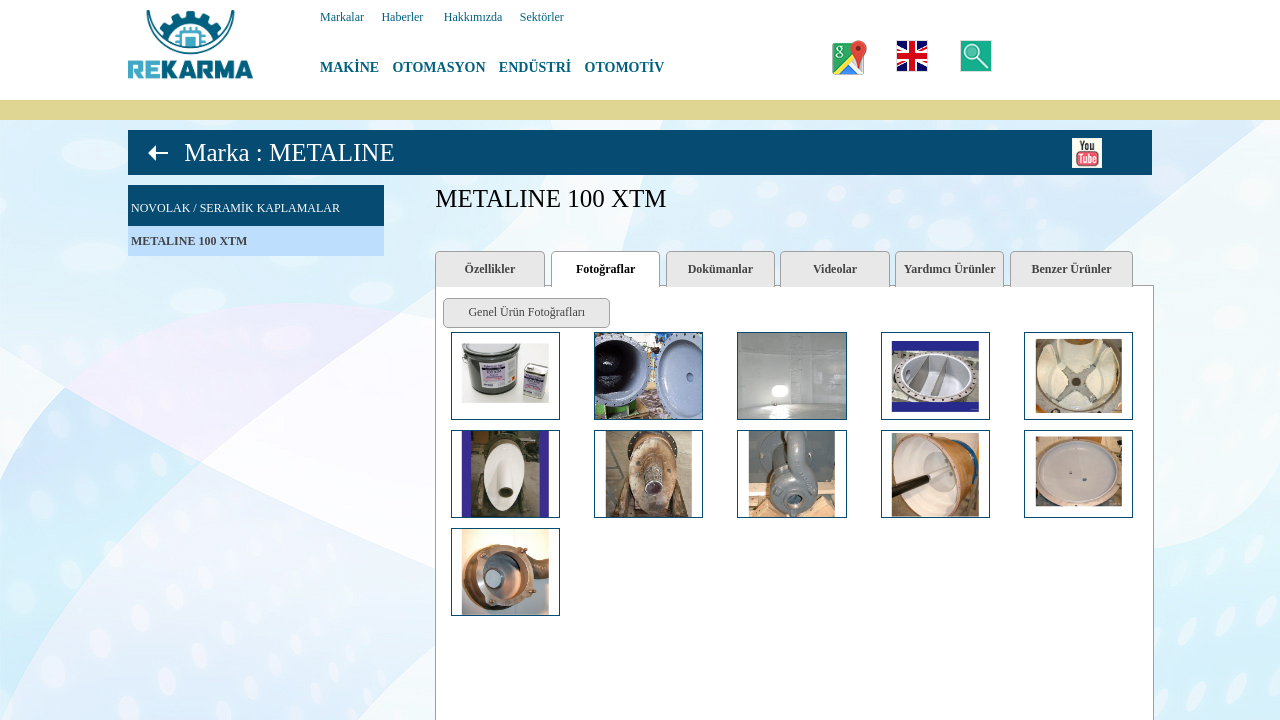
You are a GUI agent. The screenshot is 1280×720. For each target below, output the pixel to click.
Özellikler (490, 269)
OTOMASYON (438, 67)
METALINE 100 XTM (189, 241)
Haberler (402, 17)
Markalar (342, 17)
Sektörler (542, 17)
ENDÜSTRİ (535, 67)
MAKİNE (349, 67)
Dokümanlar (720, 269)
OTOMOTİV (625, 67)
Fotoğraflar (605, 269)
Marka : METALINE (289, 152)
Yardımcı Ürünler (950, 269)
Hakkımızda (473, 17)
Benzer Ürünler (1072, 269)
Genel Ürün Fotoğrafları (526, 312)
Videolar (835, 269)
